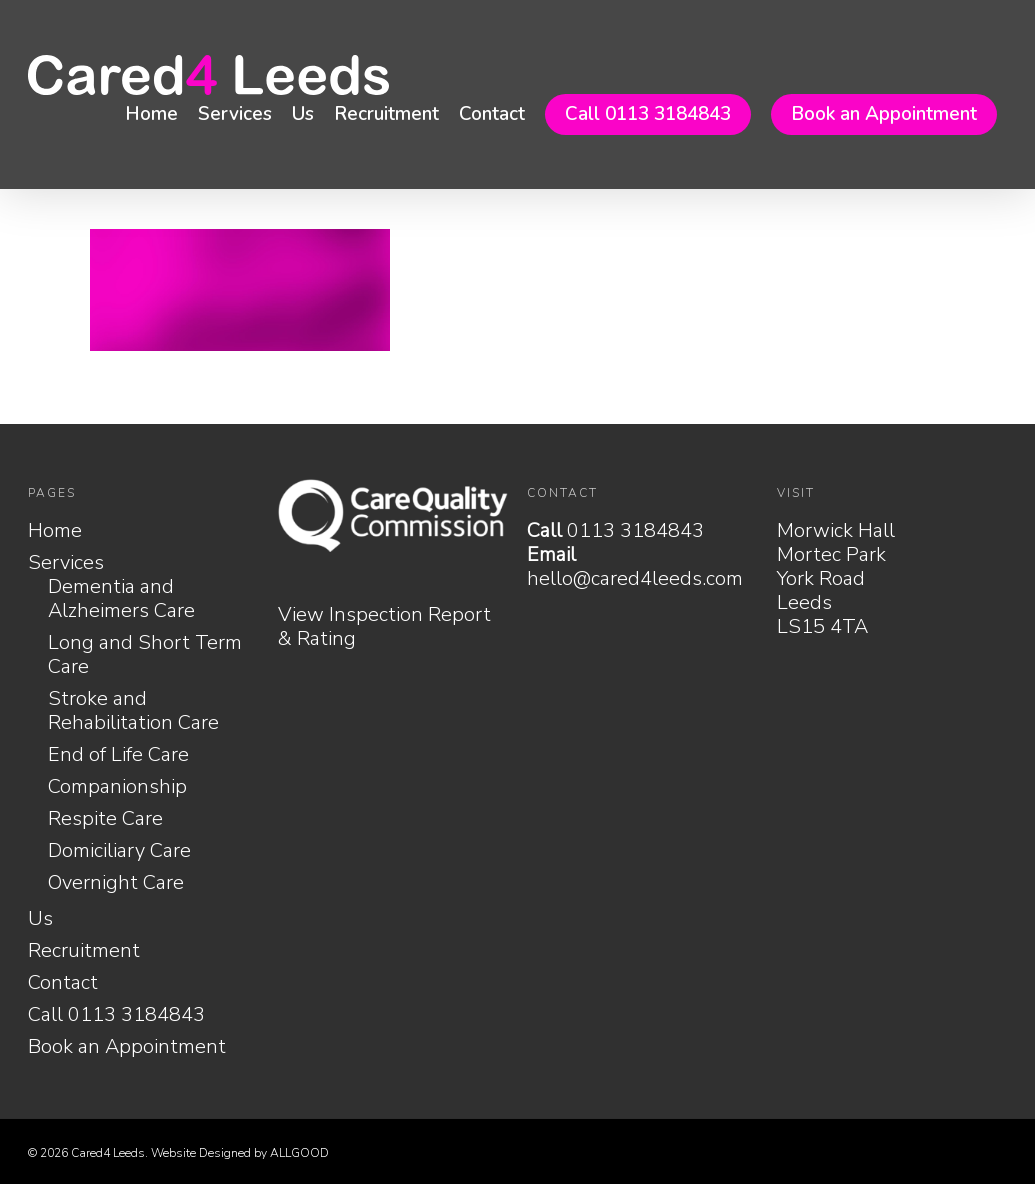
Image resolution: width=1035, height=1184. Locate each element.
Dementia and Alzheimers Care (121, 599)
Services (235, 114)
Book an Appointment (884, 114)
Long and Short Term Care (145, 655)
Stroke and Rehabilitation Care (133, 711)
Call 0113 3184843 (648, 114)
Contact (492, 114)
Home (151, 114)
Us (303, 114)
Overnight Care (116, 883)
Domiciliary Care (119, 851)
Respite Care (105, 819)
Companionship (117, 787)
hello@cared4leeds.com (635, 578)
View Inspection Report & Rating (384, 626)
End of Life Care (118, 755)
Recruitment (386, 114)
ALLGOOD (299, 1153)
